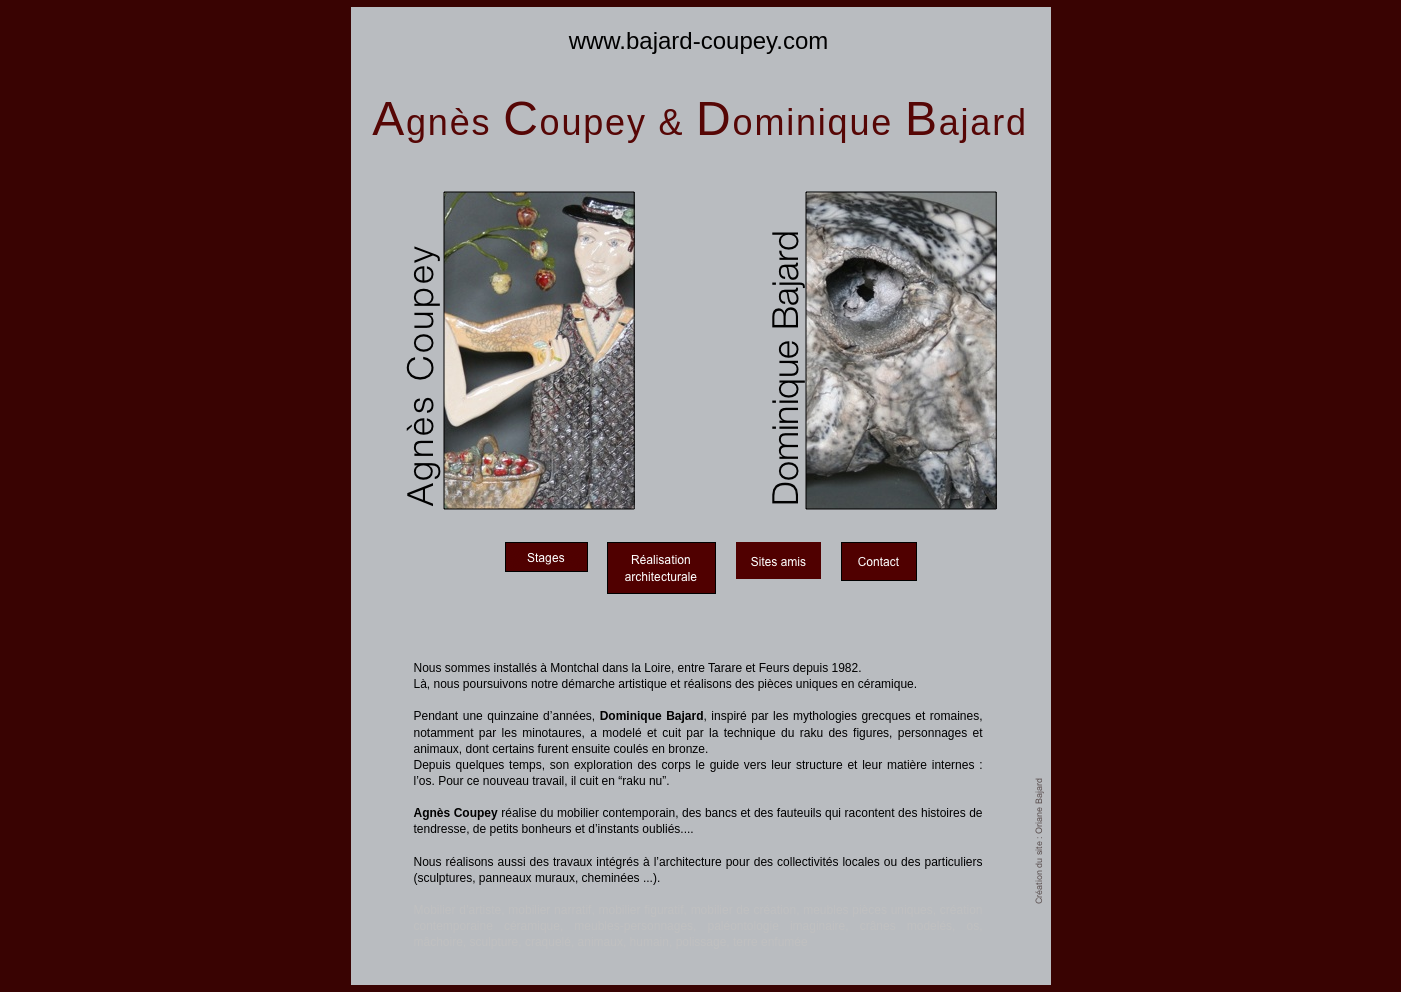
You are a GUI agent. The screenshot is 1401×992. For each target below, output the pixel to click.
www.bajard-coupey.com (699, 40)
